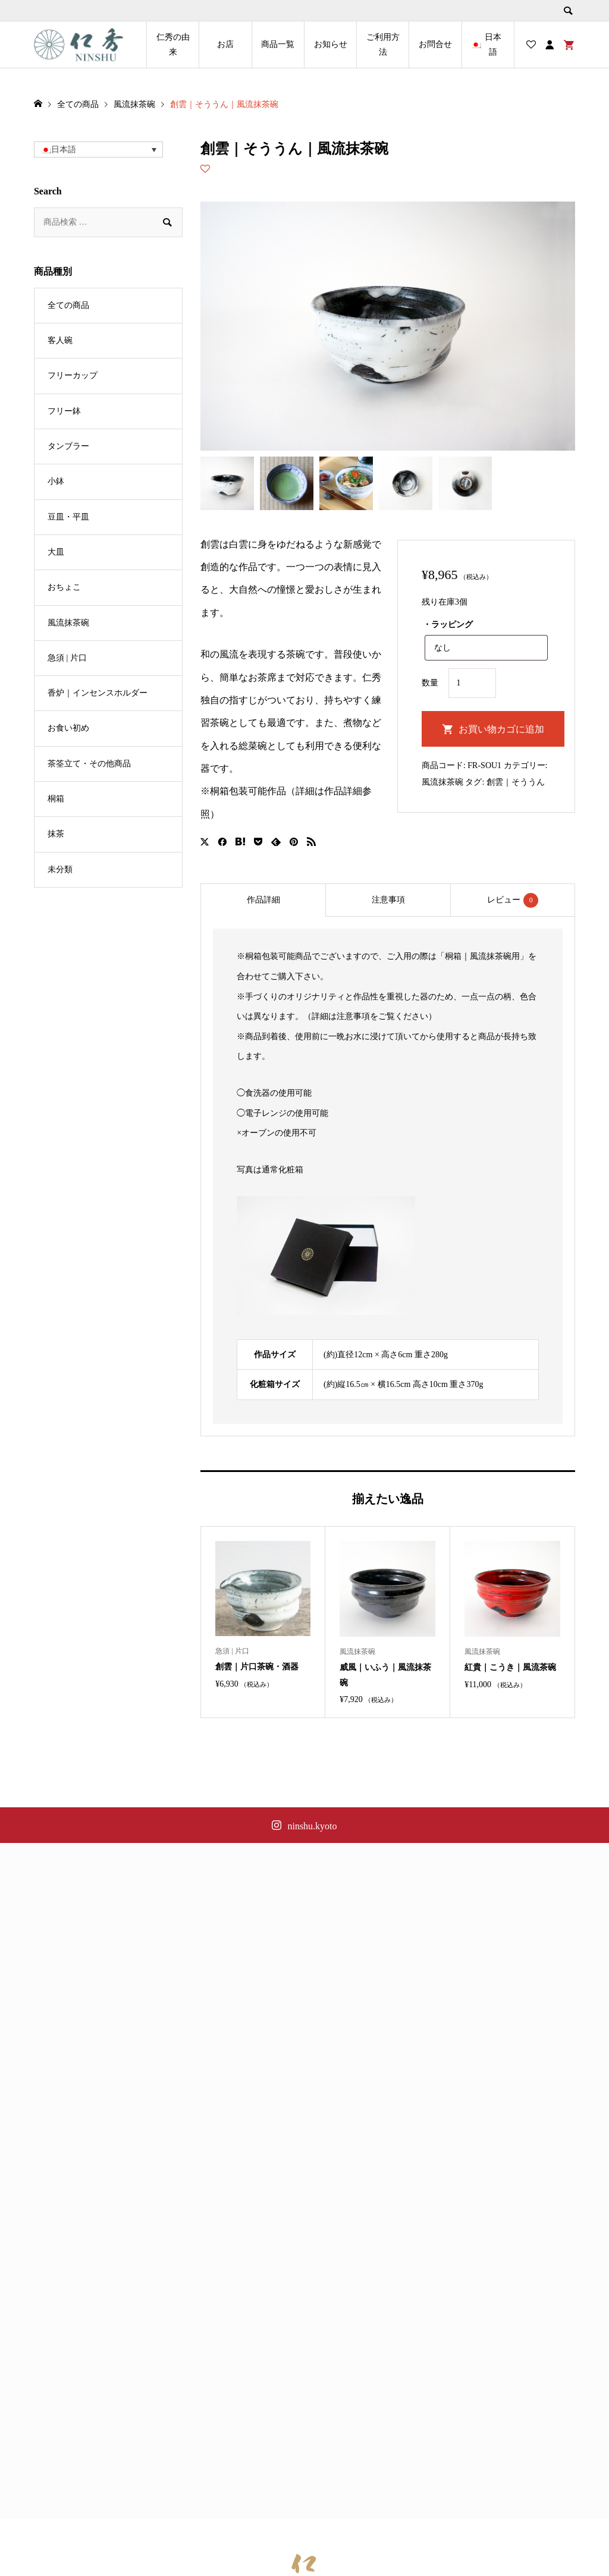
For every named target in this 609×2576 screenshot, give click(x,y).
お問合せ (435, 44)
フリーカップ (73, 375)
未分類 (60, 869)
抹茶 (56, 833)
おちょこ (64, 587)
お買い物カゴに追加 (501, 729)
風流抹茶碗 (442, 782)
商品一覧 (277, 44)
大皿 (56, 552)
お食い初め (68, 728)
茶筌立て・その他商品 (89, 763)
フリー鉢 (64, 411)
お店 (225, 44)
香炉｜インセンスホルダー (97, 692)
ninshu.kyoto (312, 1826)
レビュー (512, 900)
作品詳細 (263, 899)
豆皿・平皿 (68, 516)
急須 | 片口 (67, 657)
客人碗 (60, 340)
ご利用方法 (383, 44)
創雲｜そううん (515, 782)
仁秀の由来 (173, 44)
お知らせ (330, 44)
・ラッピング (448, 624)
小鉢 (56, 481)
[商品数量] (472, 683)
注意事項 (388, 899)
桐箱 (56, 798)
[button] (98, 149)
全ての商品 (68, 305)
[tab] (262, 900)
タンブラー (68, 446)
